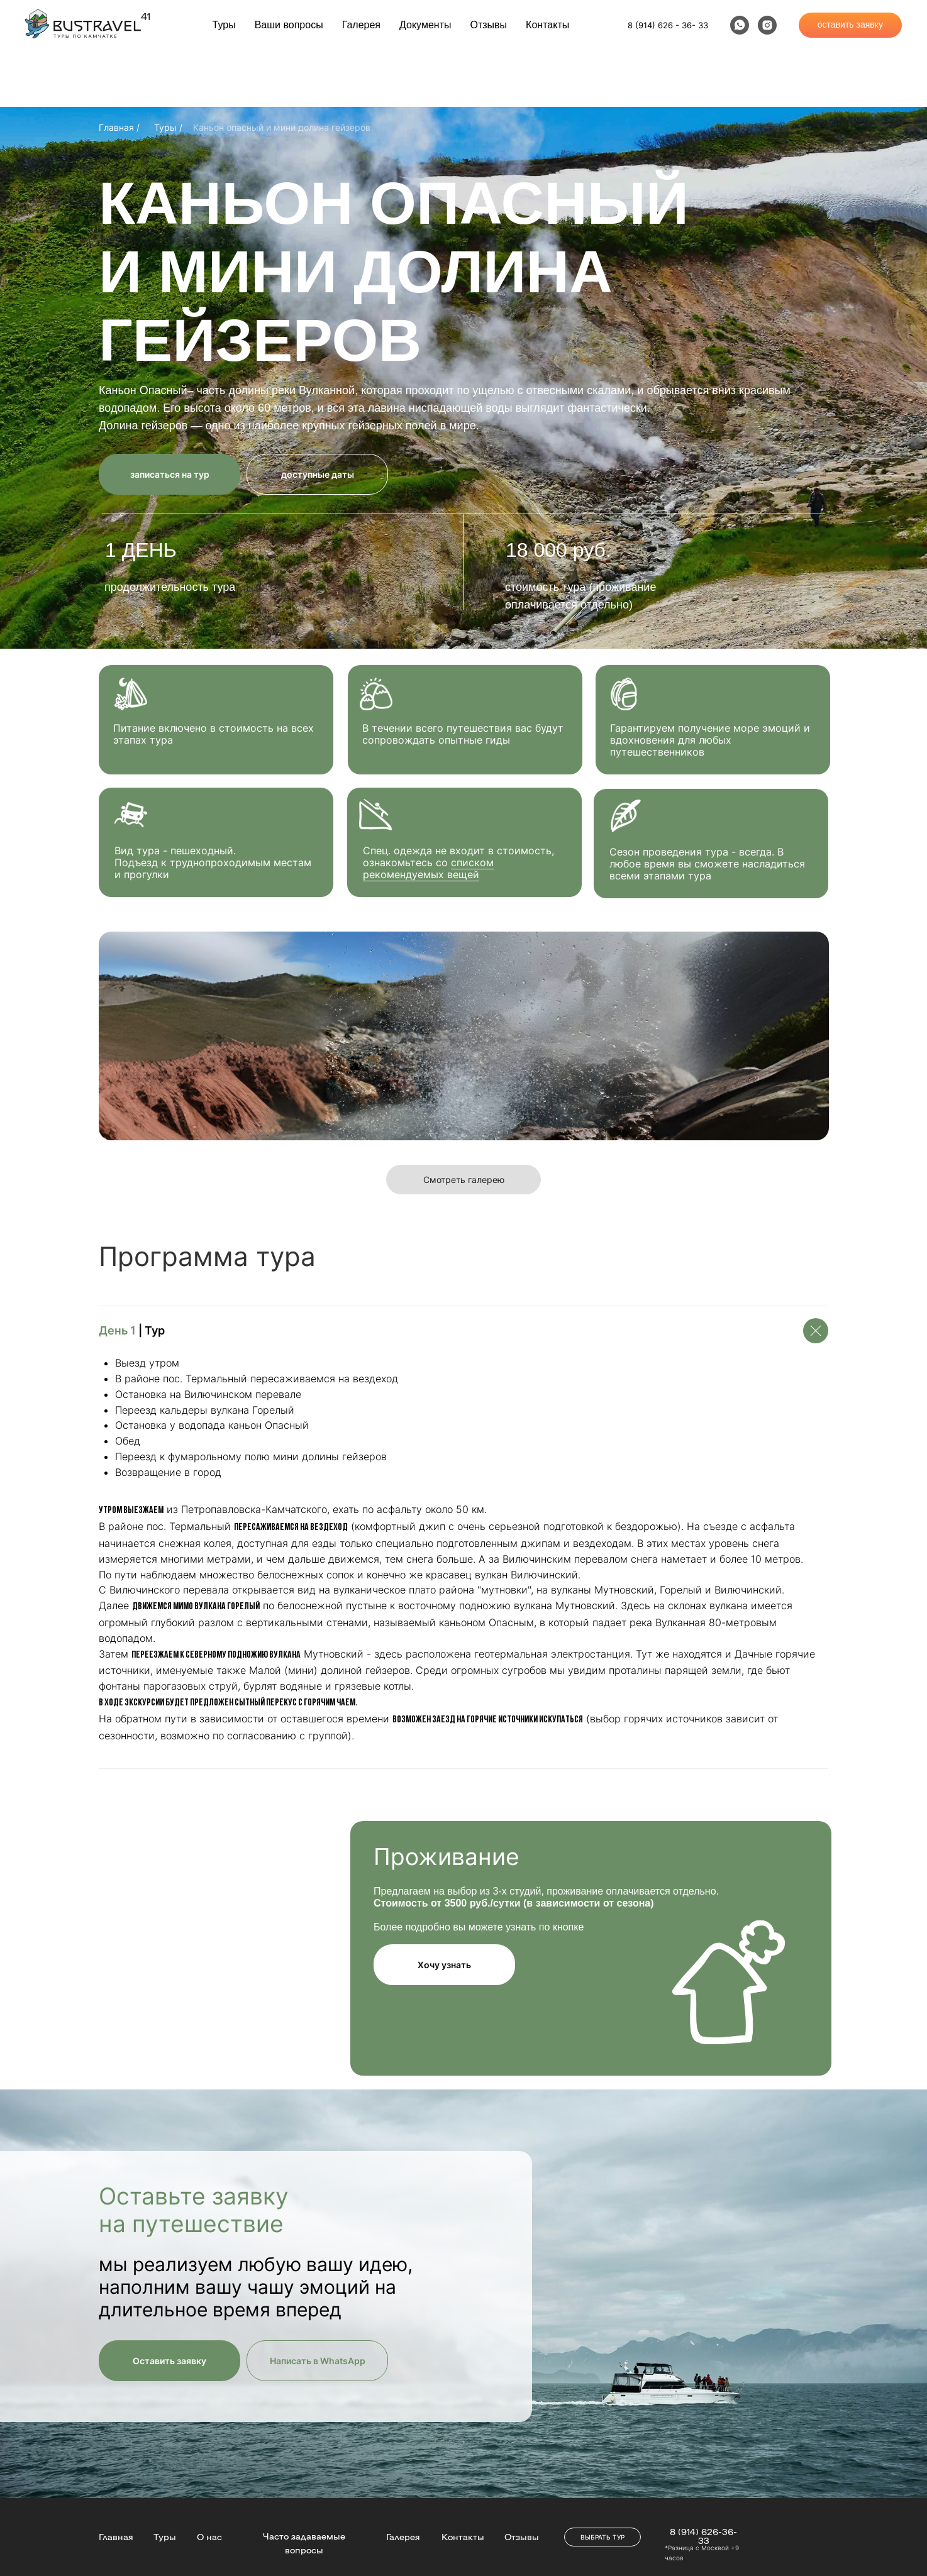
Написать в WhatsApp (317, 2360)
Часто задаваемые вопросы (304, 2543)
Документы (425, 24)
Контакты (547, 24)
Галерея (361, 24)
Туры (224, 24)
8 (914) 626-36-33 (703, 2535)
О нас (209, 2536)
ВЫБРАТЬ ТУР (602, 2537)
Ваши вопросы (289, 24)
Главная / (119, 127)
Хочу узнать (444, 1964)
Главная (116, 2536)
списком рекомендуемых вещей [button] (428, 868)
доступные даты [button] (317, 474)
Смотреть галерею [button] (463, 1179)
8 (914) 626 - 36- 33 (668, 25)
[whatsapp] (739, 25)
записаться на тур (169, 474)
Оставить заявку (169, 2360)
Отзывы (489, 24)
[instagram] (767, 25)
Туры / (168, 127)
